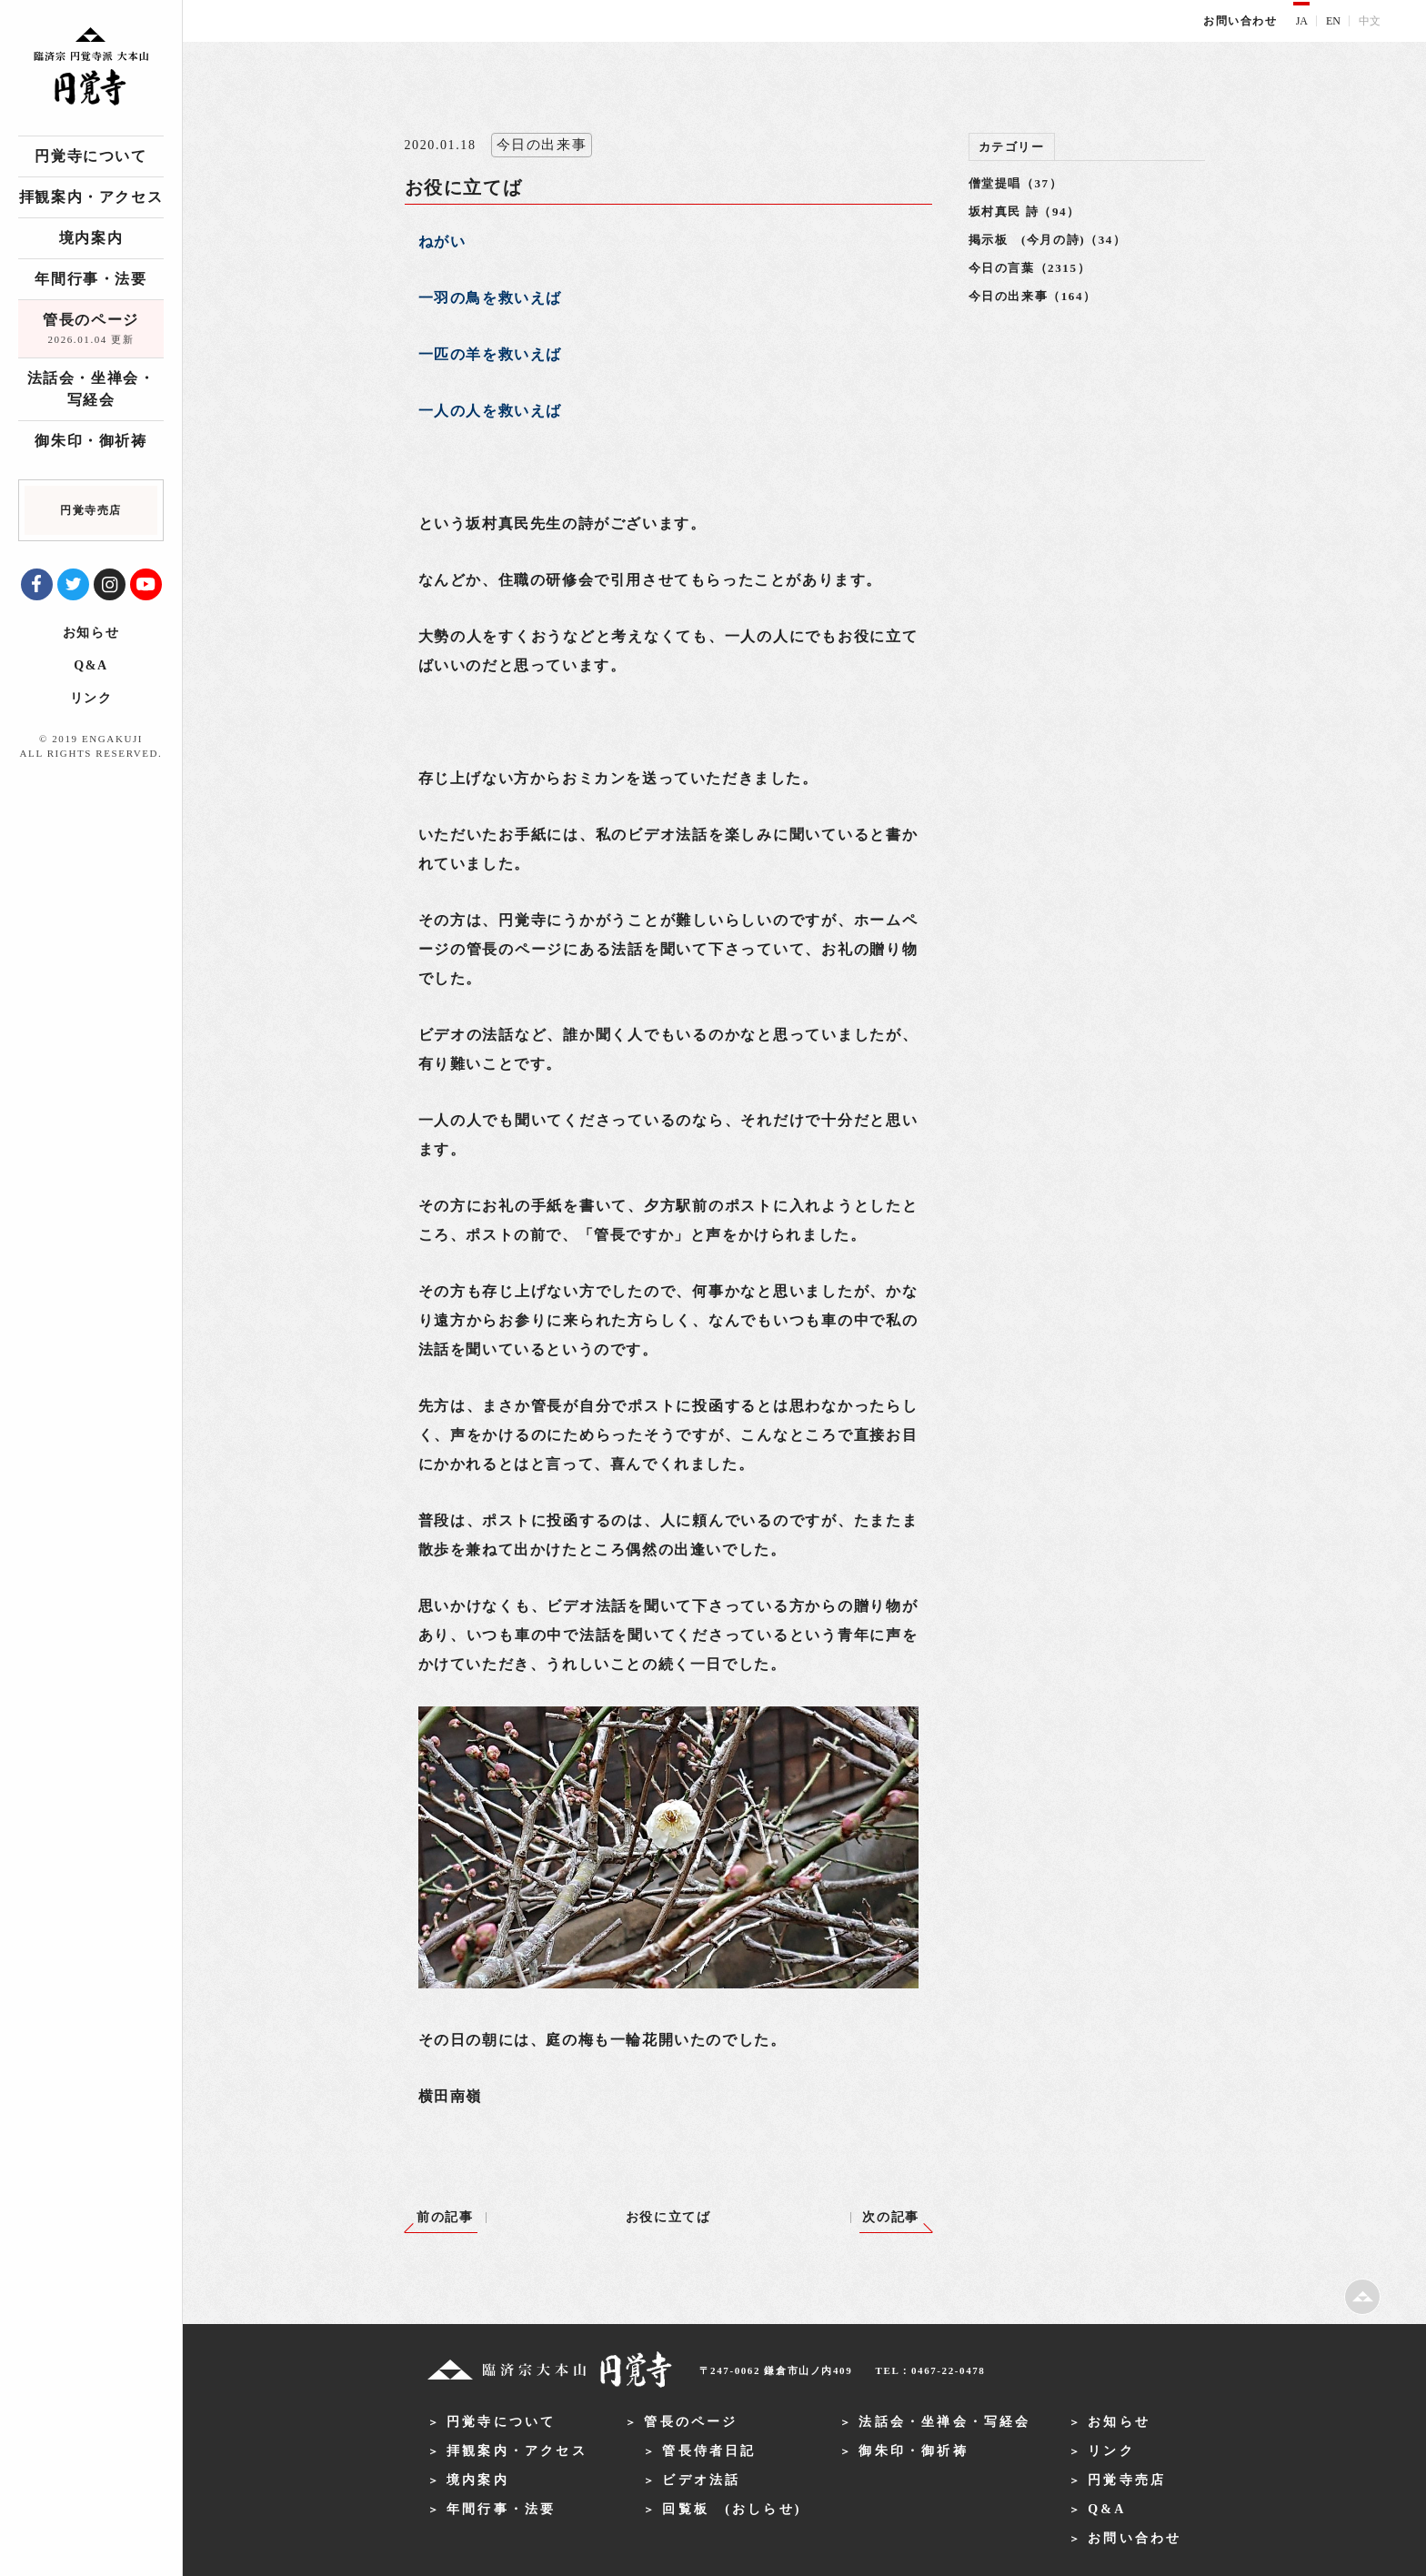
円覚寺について (90, 156)
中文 (1370, 21)
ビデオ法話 (701, 2480)
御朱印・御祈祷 (90, 440)
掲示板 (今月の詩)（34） (1048, 240)
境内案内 (91, 238)
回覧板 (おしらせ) (731, 2509)
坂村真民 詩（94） (1024, 211)
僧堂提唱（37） (1016, 183)
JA (1302, 21)
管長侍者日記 (709, 2451)
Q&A (90, 665)
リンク (91, 698)
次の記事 (890, 2217)
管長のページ (91, 330)
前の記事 (445, 2217)
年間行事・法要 (90, 279)
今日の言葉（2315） (1030, 268)
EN (1333, 21)
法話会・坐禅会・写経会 (91, 389)
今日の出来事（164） (1033, 296)
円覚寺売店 (1127, 2480)
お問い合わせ (1240, 21)
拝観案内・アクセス (91, 197)
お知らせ (91, 632)
